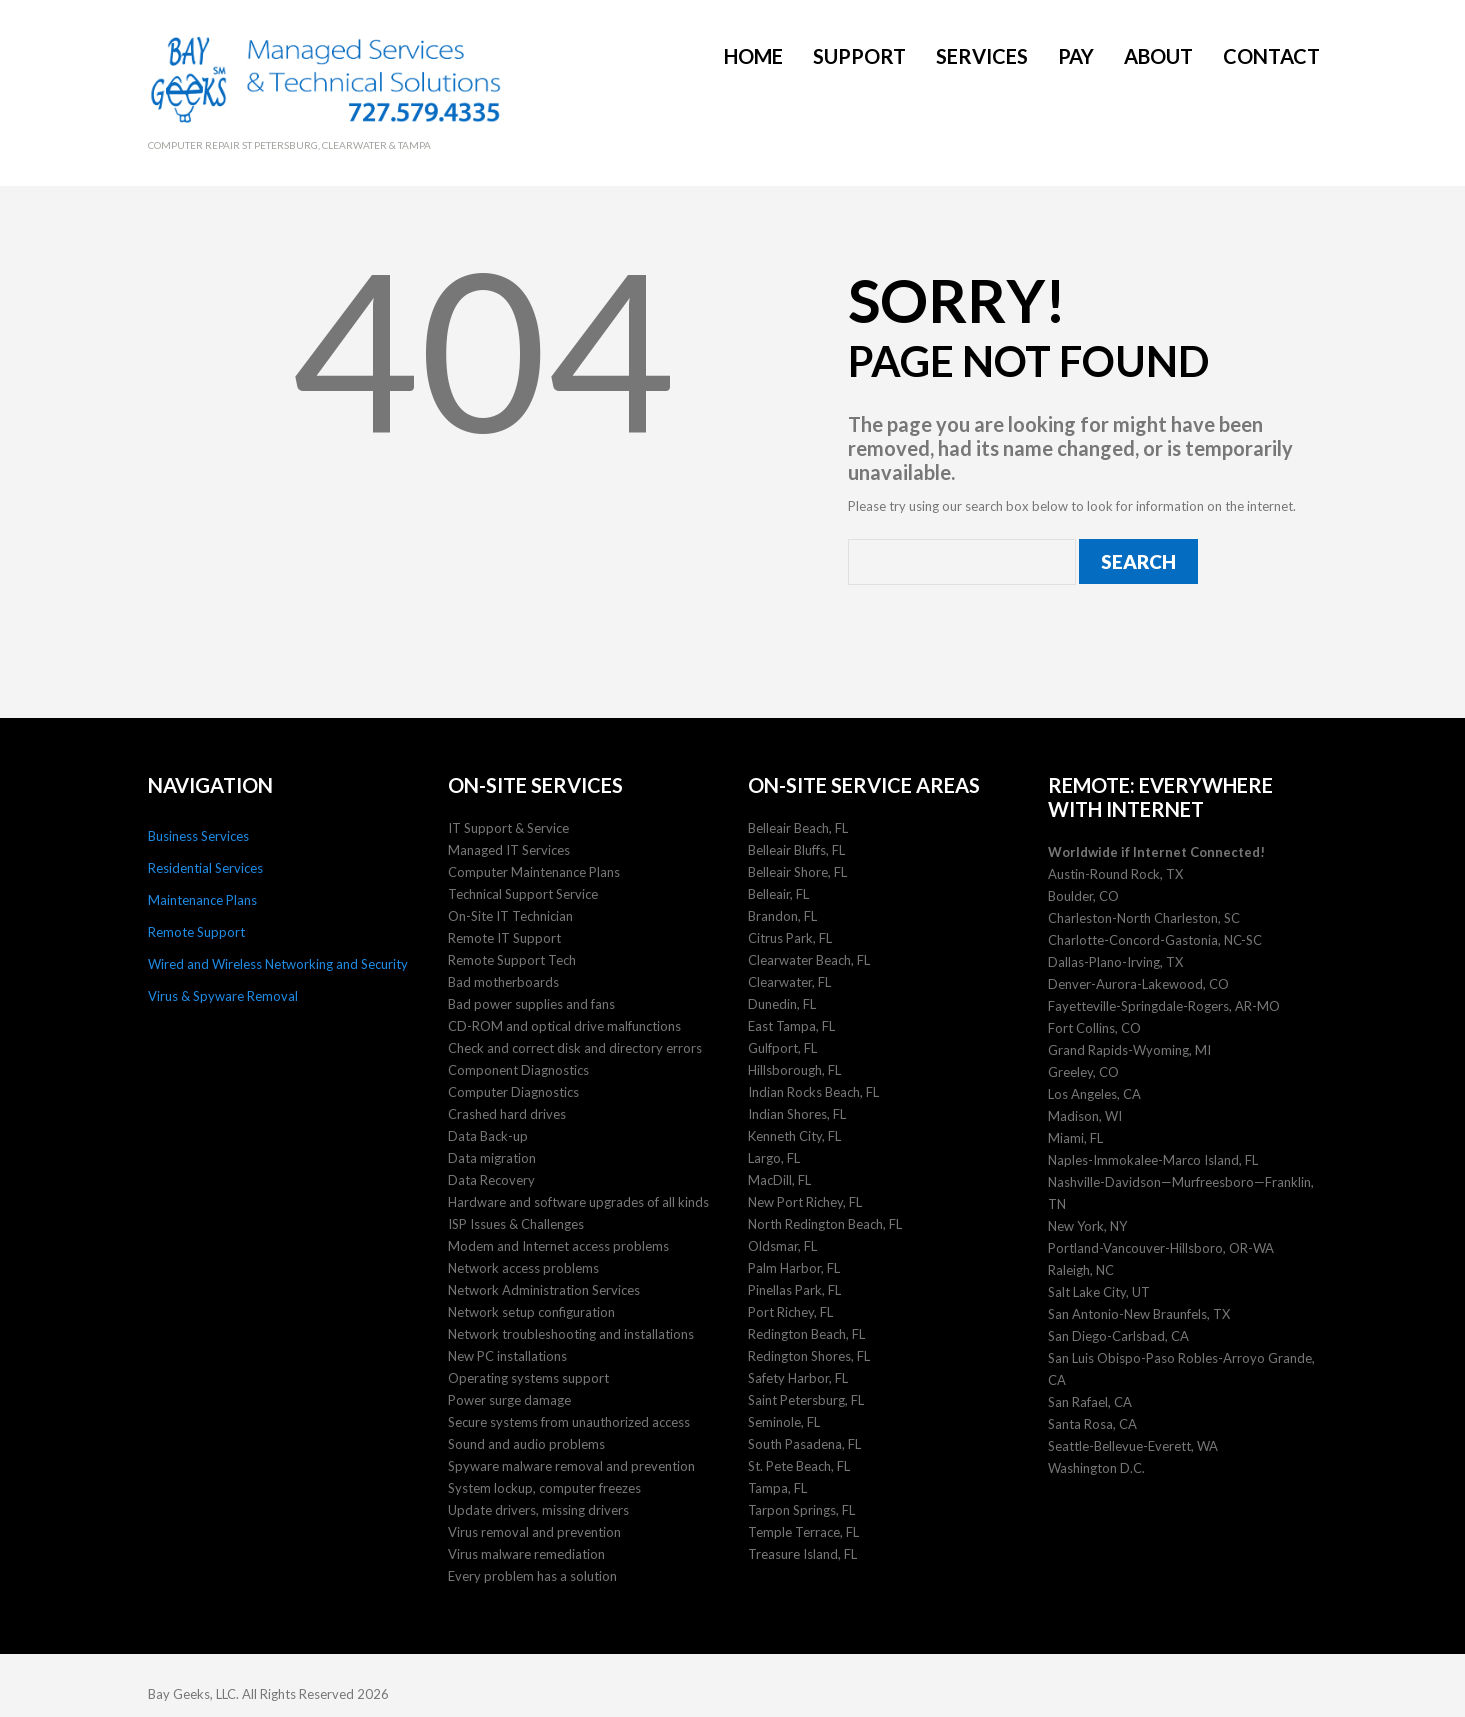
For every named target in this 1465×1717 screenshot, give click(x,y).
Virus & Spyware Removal (223, 992)
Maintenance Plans (202, 896)
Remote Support (196, 928)
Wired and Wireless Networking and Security (278, 960)
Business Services (198, 832)
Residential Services (205, 864)
